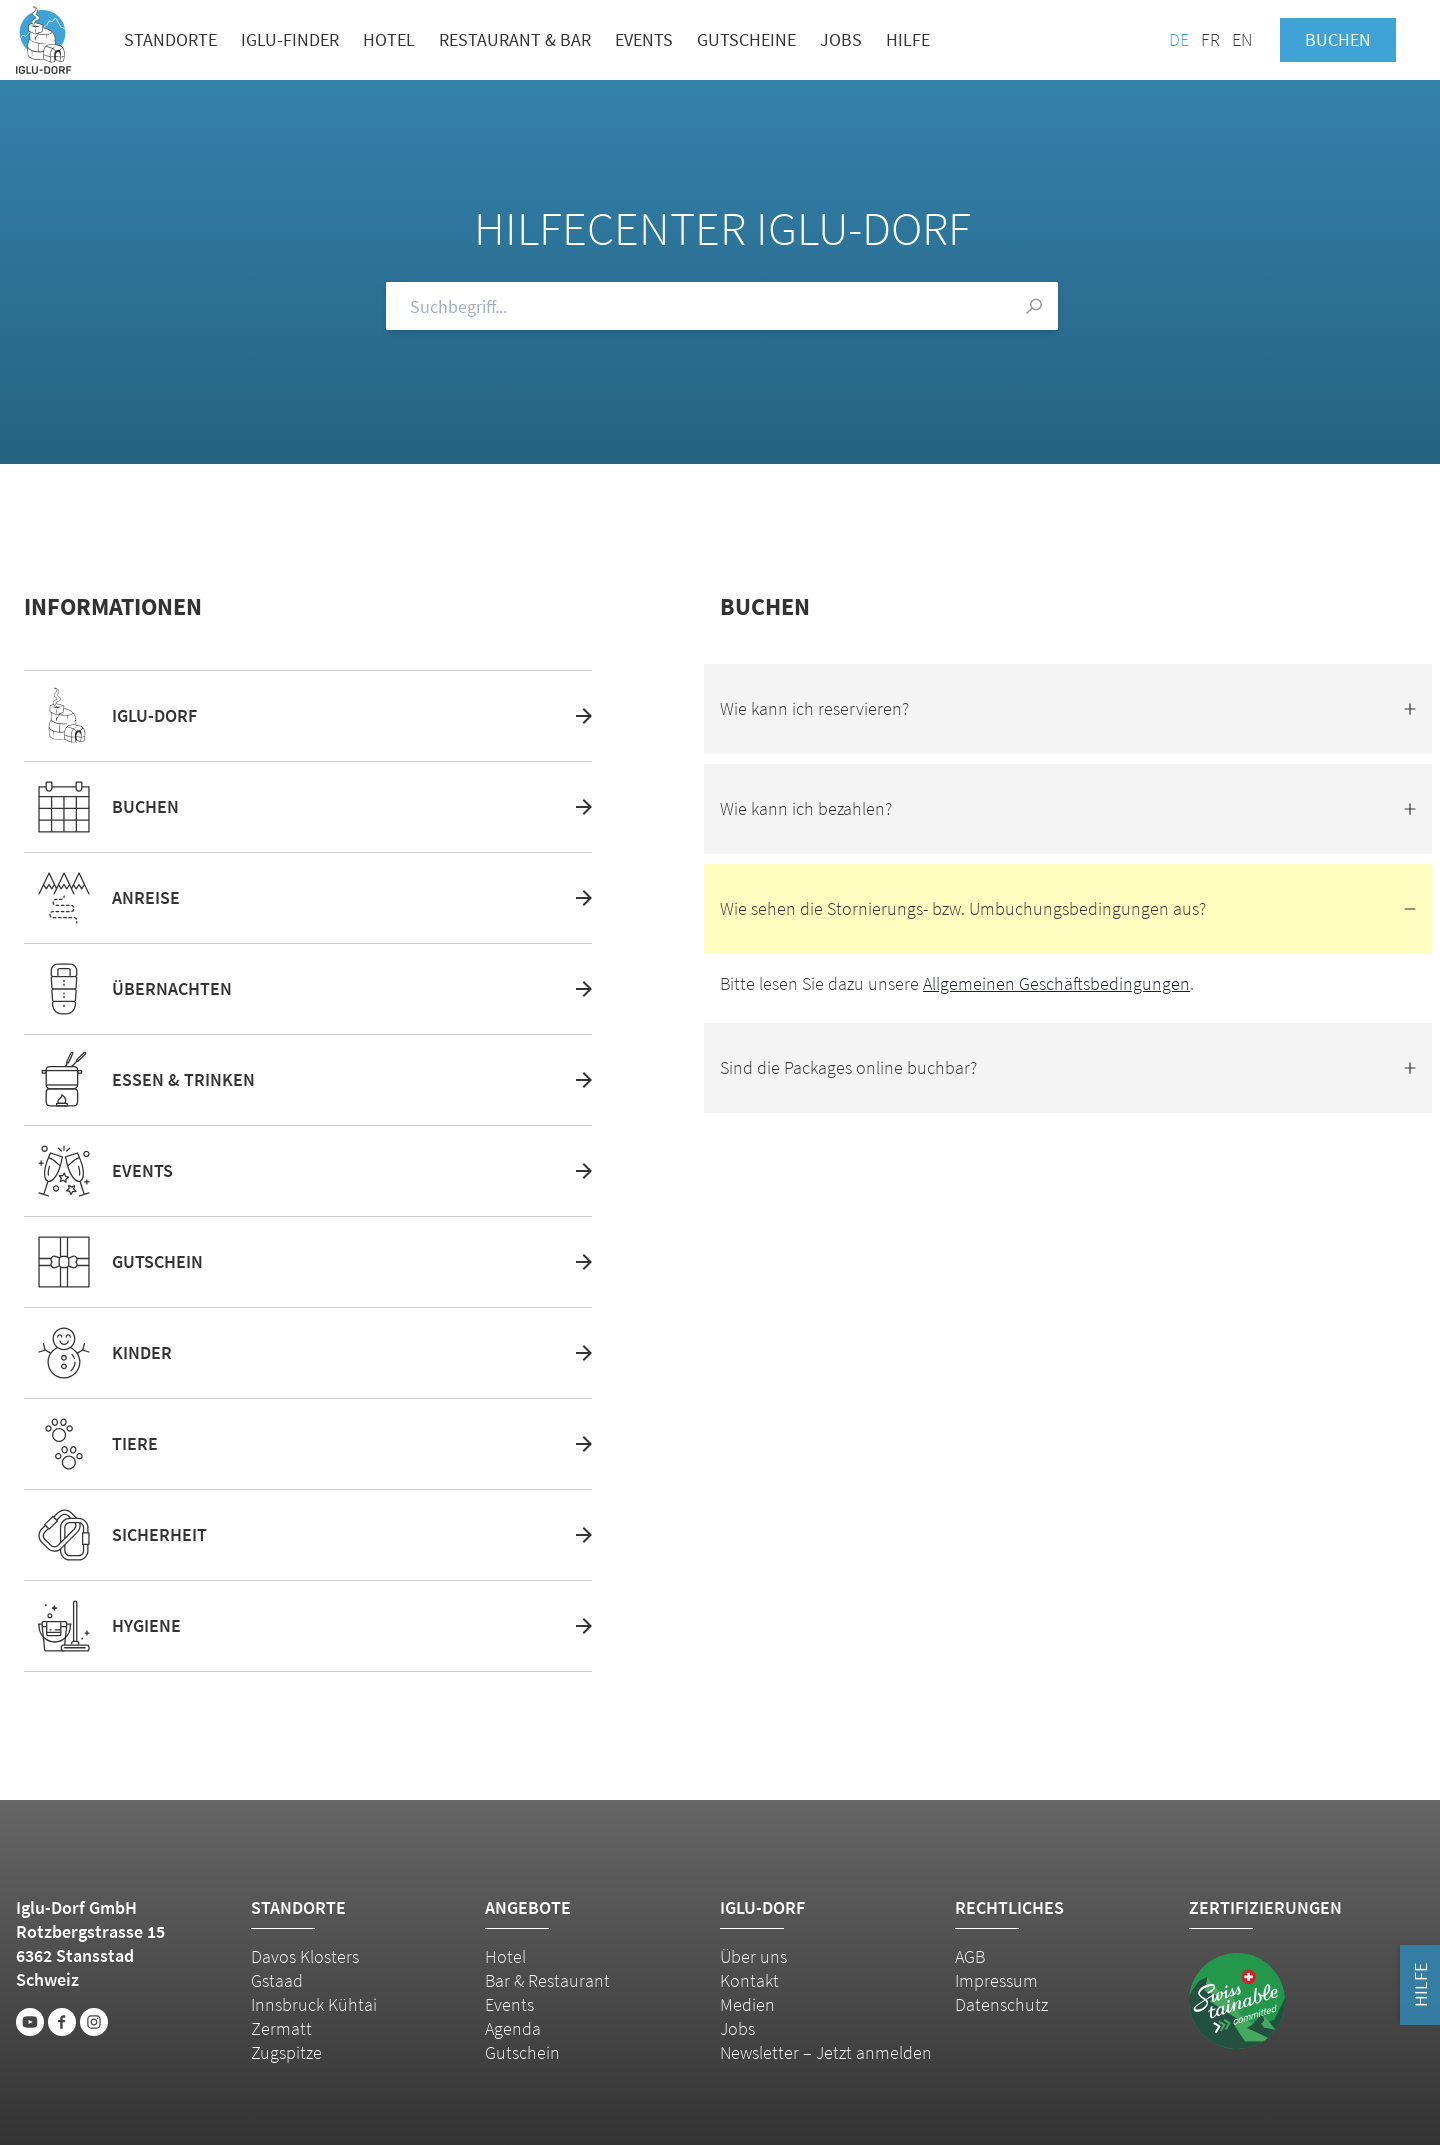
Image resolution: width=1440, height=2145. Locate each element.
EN (1242, 39)
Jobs (841, 39)
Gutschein (522, 2052)
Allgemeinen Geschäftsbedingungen (1056, 983)
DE (1179, 39)
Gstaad (277, 1980)
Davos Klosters (305, 1956)
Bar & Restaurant (547, 1980)
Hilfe (908, 39)
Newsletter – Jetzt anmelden (826, 2052)
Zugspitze (286, 2052)
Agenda (513, 2028)
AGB (970, 1956)
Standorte (170, 39)
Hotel (389, 39)
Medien (747, 2004)
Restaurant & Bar (515, 39)
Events (644, 39)
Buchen (1338, 39)
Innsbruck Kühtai (314, 2004)
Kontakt (749, 1980)
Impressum (996, 1980)
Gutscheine (746, 39)
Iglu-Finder (290, 39)
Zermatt (281, 2028)
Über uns (753, 1956)
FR (1210, 39)
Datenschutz (1001, 2004)
